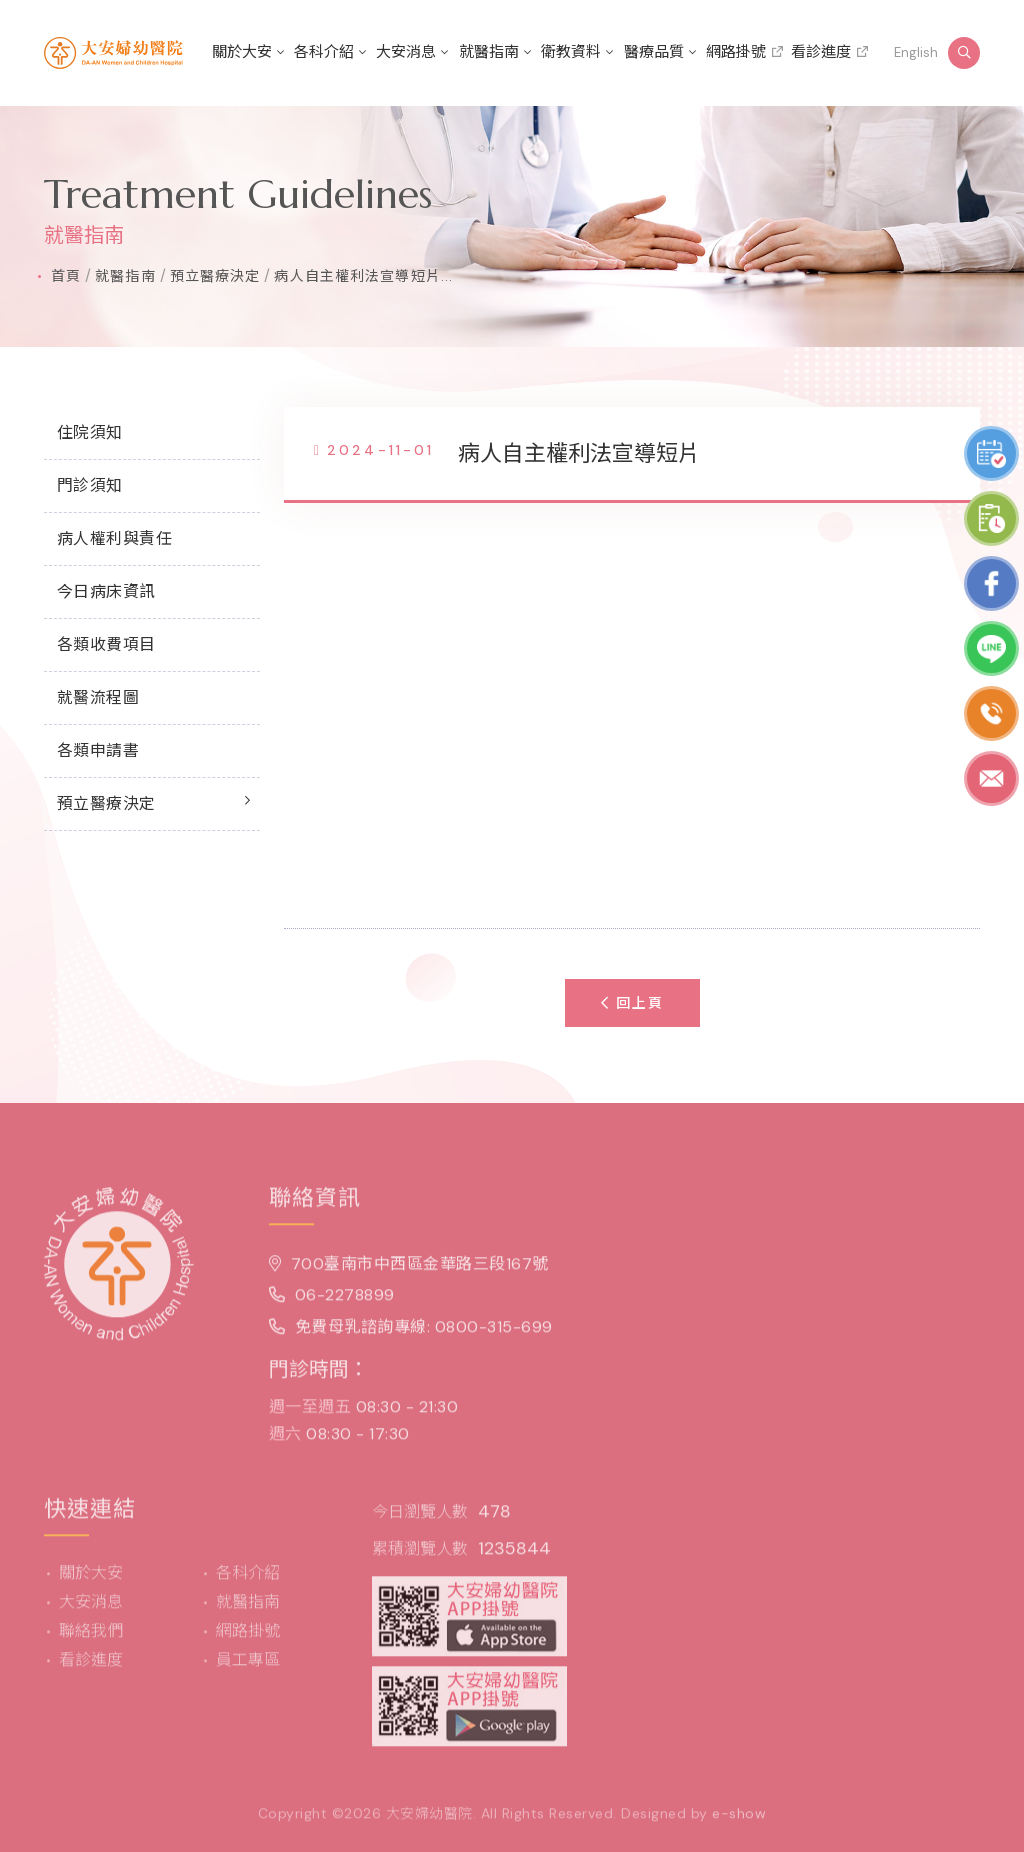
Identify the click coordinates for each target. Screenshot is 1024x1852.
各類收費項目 (106, 644)
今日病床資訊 (106, 591)
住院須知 (90, 432)
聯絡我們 (91, 1637)
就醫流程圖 (98, 697)
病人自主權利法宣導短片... (363, 276)
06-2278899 (332, 1302)
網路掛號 (736, 52)
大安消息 (406, 52)
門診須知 (90, 485)
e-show (739, 1820)
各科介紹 (324, 52)
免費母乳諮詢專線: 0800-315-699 (411, 1333)
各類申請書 (98, 750)
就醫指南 (489, 52)
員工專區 (248, 1666)
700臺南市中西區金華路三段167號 (409, 1270)
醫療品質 (654, 52)
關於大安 (242, 52)
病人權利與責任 (115, 538)
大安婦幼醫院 (429, 1820)
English (916, 52)
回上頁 (632, 1003)
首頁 (66, 276)
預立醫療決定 (215, 276)
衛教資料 (571, 52)
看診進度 (821, 52)
